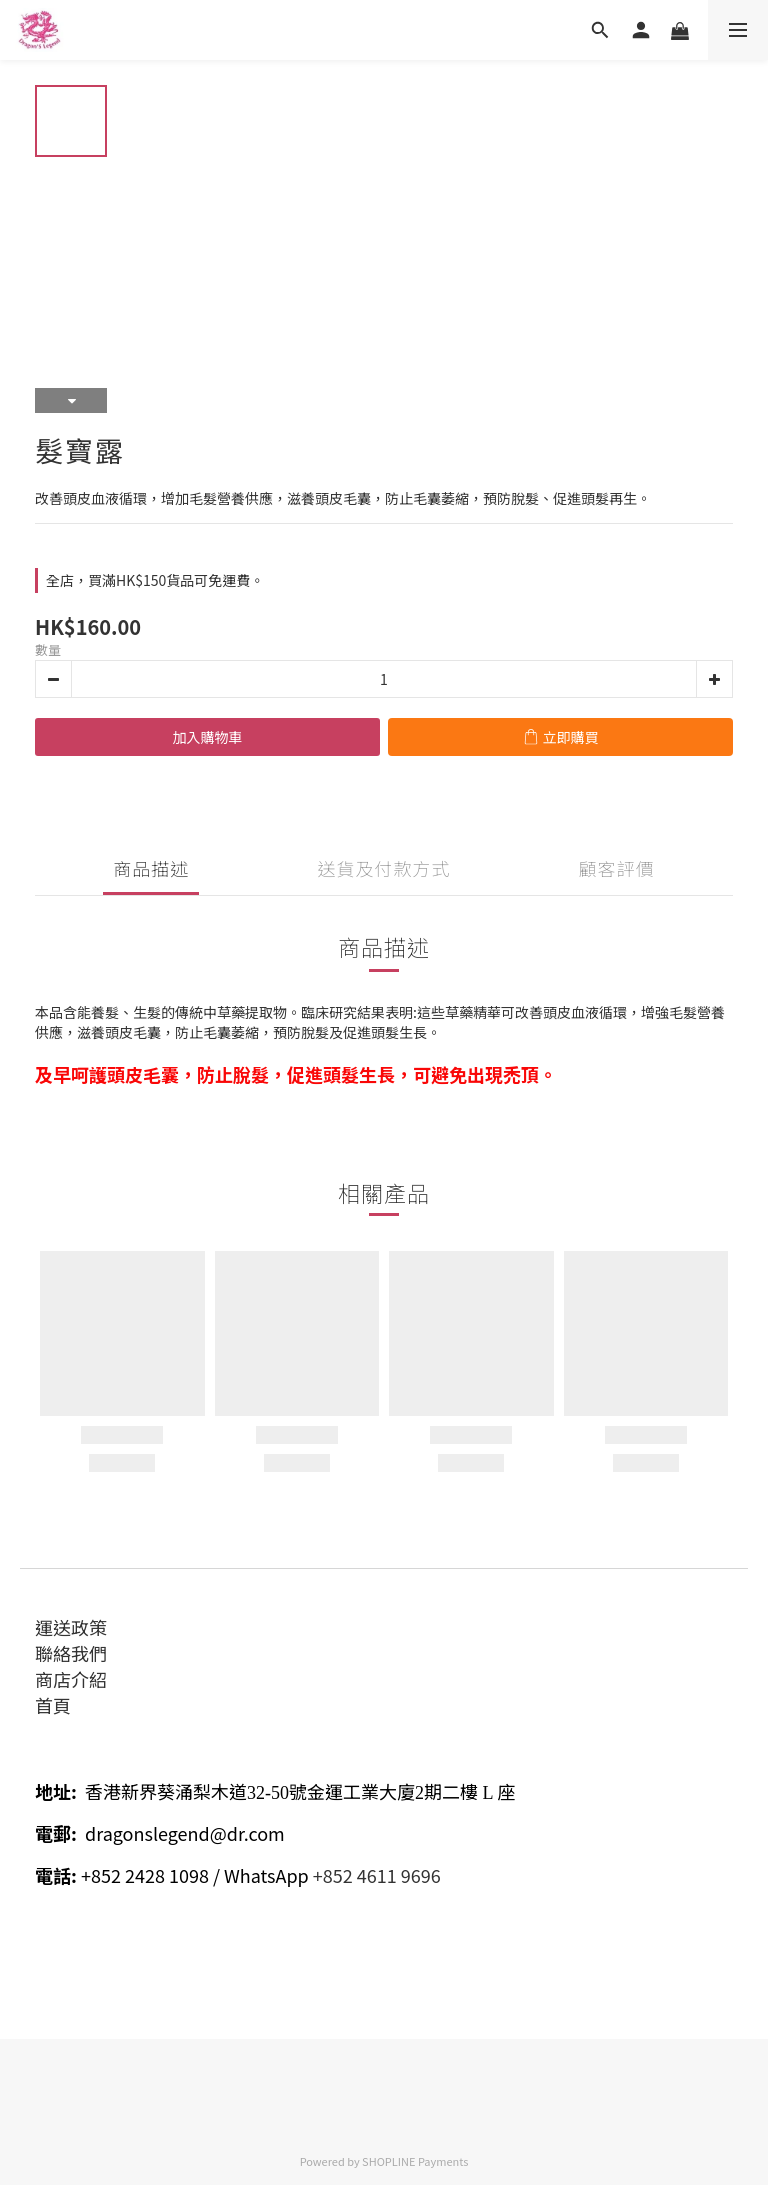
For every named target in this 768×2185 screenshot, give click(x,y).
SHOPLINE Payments (415, 2161)
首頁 (53, 1705)
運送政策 (71, 1627)
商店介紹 (71, 1679)
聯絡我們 (71, 1653)
